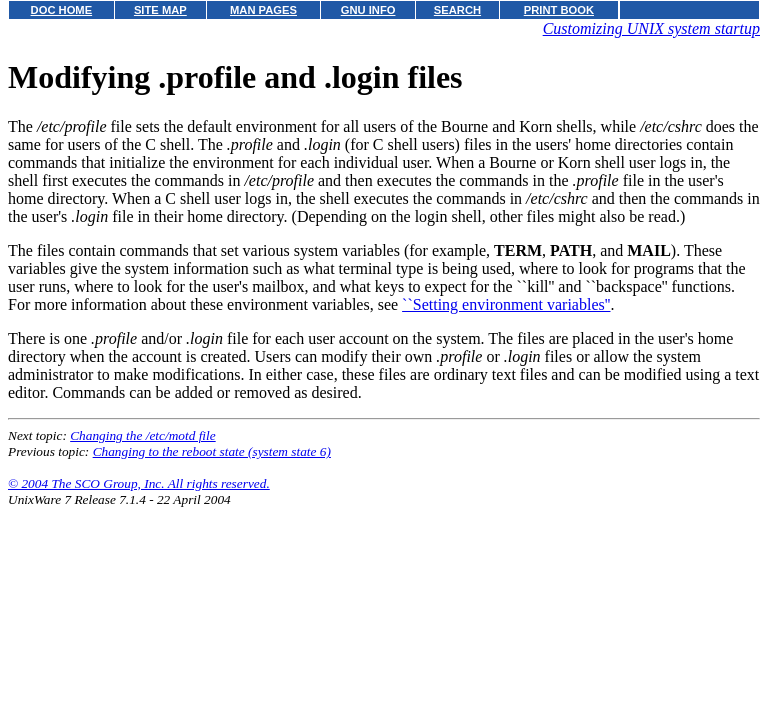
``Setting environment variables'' (506, 304)
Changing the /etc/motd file (142, 435)
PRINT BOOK (559, 10)
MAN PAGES (263, 10)
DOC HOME (62, 10)
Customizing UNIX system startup (651, 28)
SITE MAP (160, 10)
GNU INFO (368, 10)
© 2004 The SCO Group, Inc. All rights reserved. (139, 483)
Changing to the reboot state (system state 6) (212, 451)
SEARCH (457, 10)
